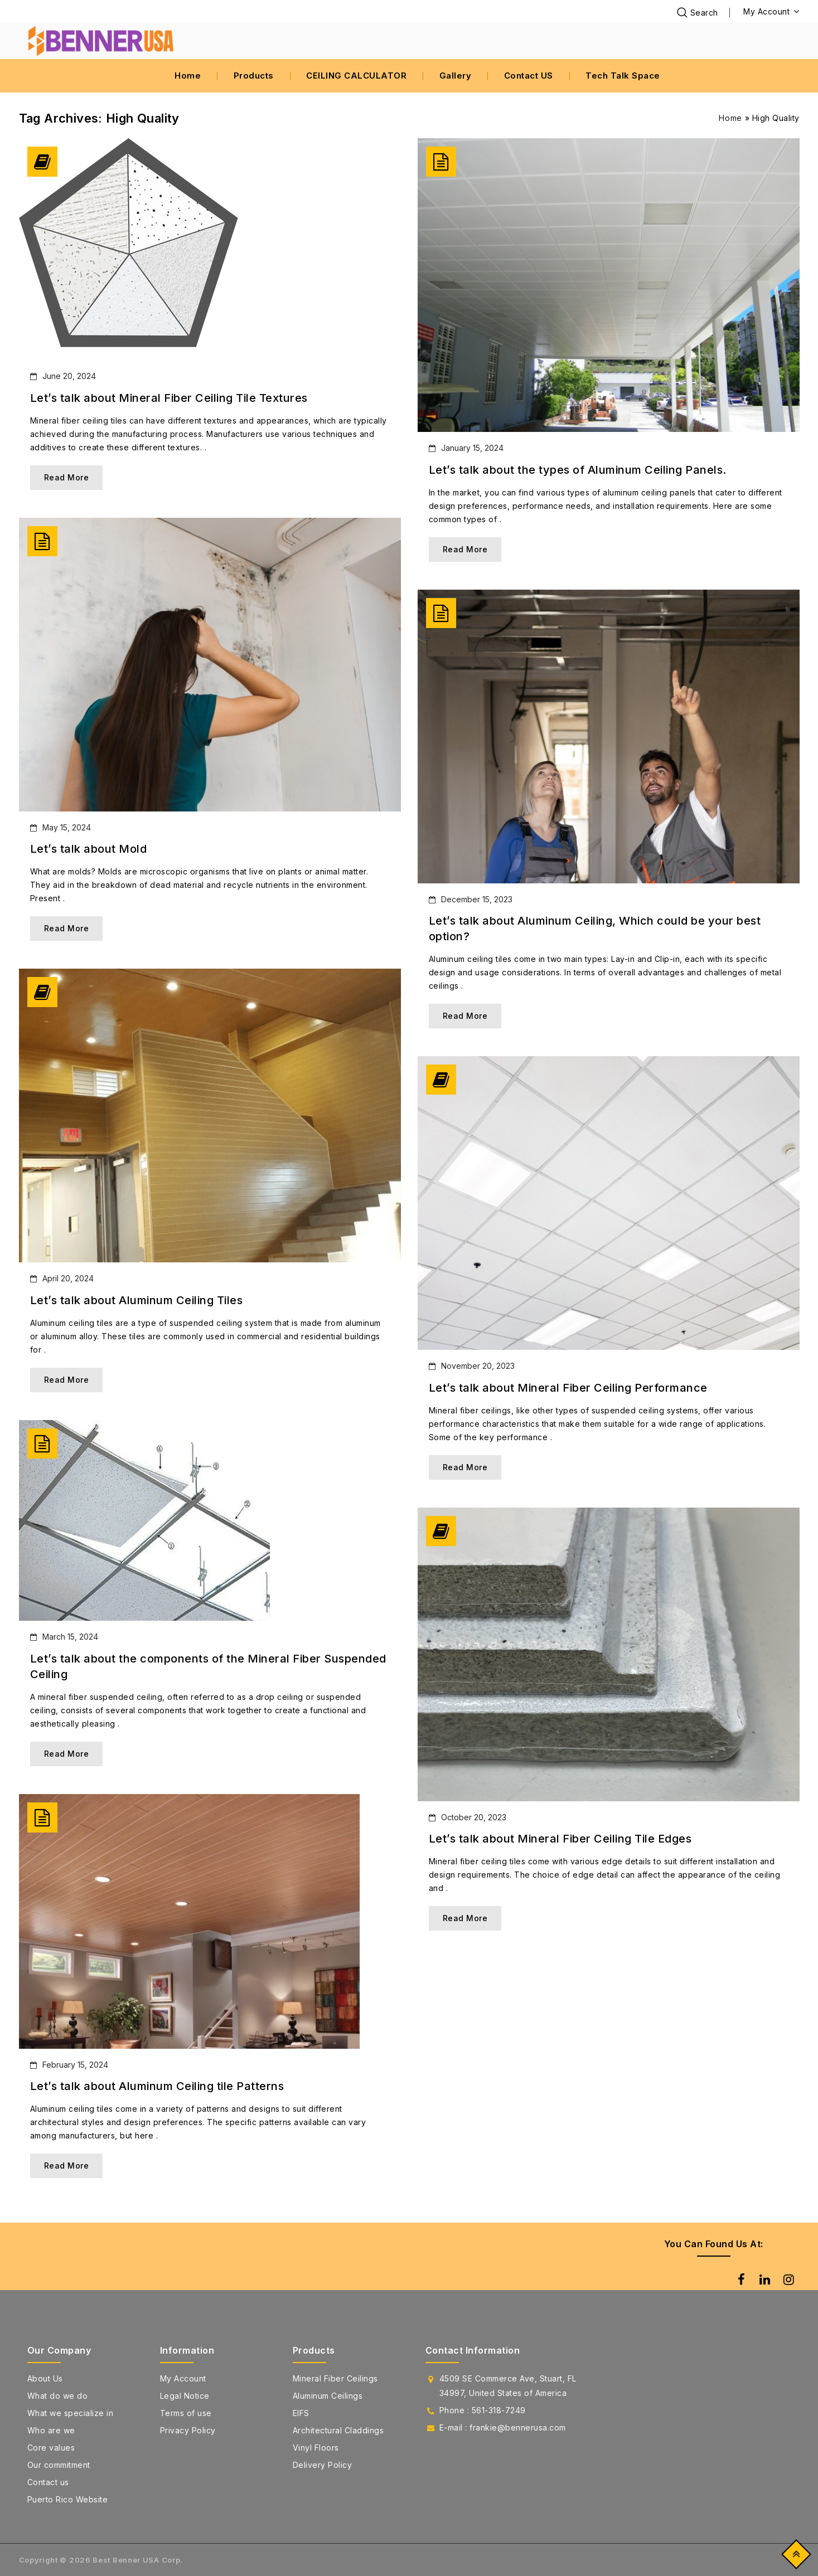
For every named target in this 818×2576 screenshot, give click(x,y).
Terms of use (186, 2413)
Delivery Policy (322, 2465)
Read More (66, 477)
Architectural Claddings (338, 2430)
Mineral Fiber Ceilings (335, 2378)
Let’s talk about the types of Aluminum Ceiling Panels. (578, 470)
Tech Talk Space (622, 75)
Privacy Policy (188, 2430)
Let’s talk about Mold (88, 849)
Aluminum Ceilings (328, 2395)
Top (793, 2556)
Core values (51, 2447)
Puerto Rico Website (67, 2499)
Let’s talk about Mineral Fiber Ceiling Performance (568, 1387)
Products (254, 75)
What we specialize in (70, 2413)
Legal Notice (185, 2395)
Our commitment (58, 2465)
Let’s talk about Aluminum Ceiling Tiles (136, 1300)
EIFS (301, 2413)
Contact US (528, 75)
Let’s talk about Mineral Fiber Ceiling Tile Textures (169, 398)
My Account (183, 2378)
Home (188, 75)
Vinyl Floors (316, 2447)
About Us (45, 2378)
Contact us (48, 2482)
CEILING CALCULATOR (356, 75)
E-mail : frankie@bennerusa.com (502, 2427)
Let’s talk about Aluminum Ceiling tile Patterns (157, 2086)
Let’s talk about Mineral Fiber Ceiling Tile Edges (560, 1838)
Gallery (455, 75)
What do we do (57, 2395)
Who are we (51, 2430)
